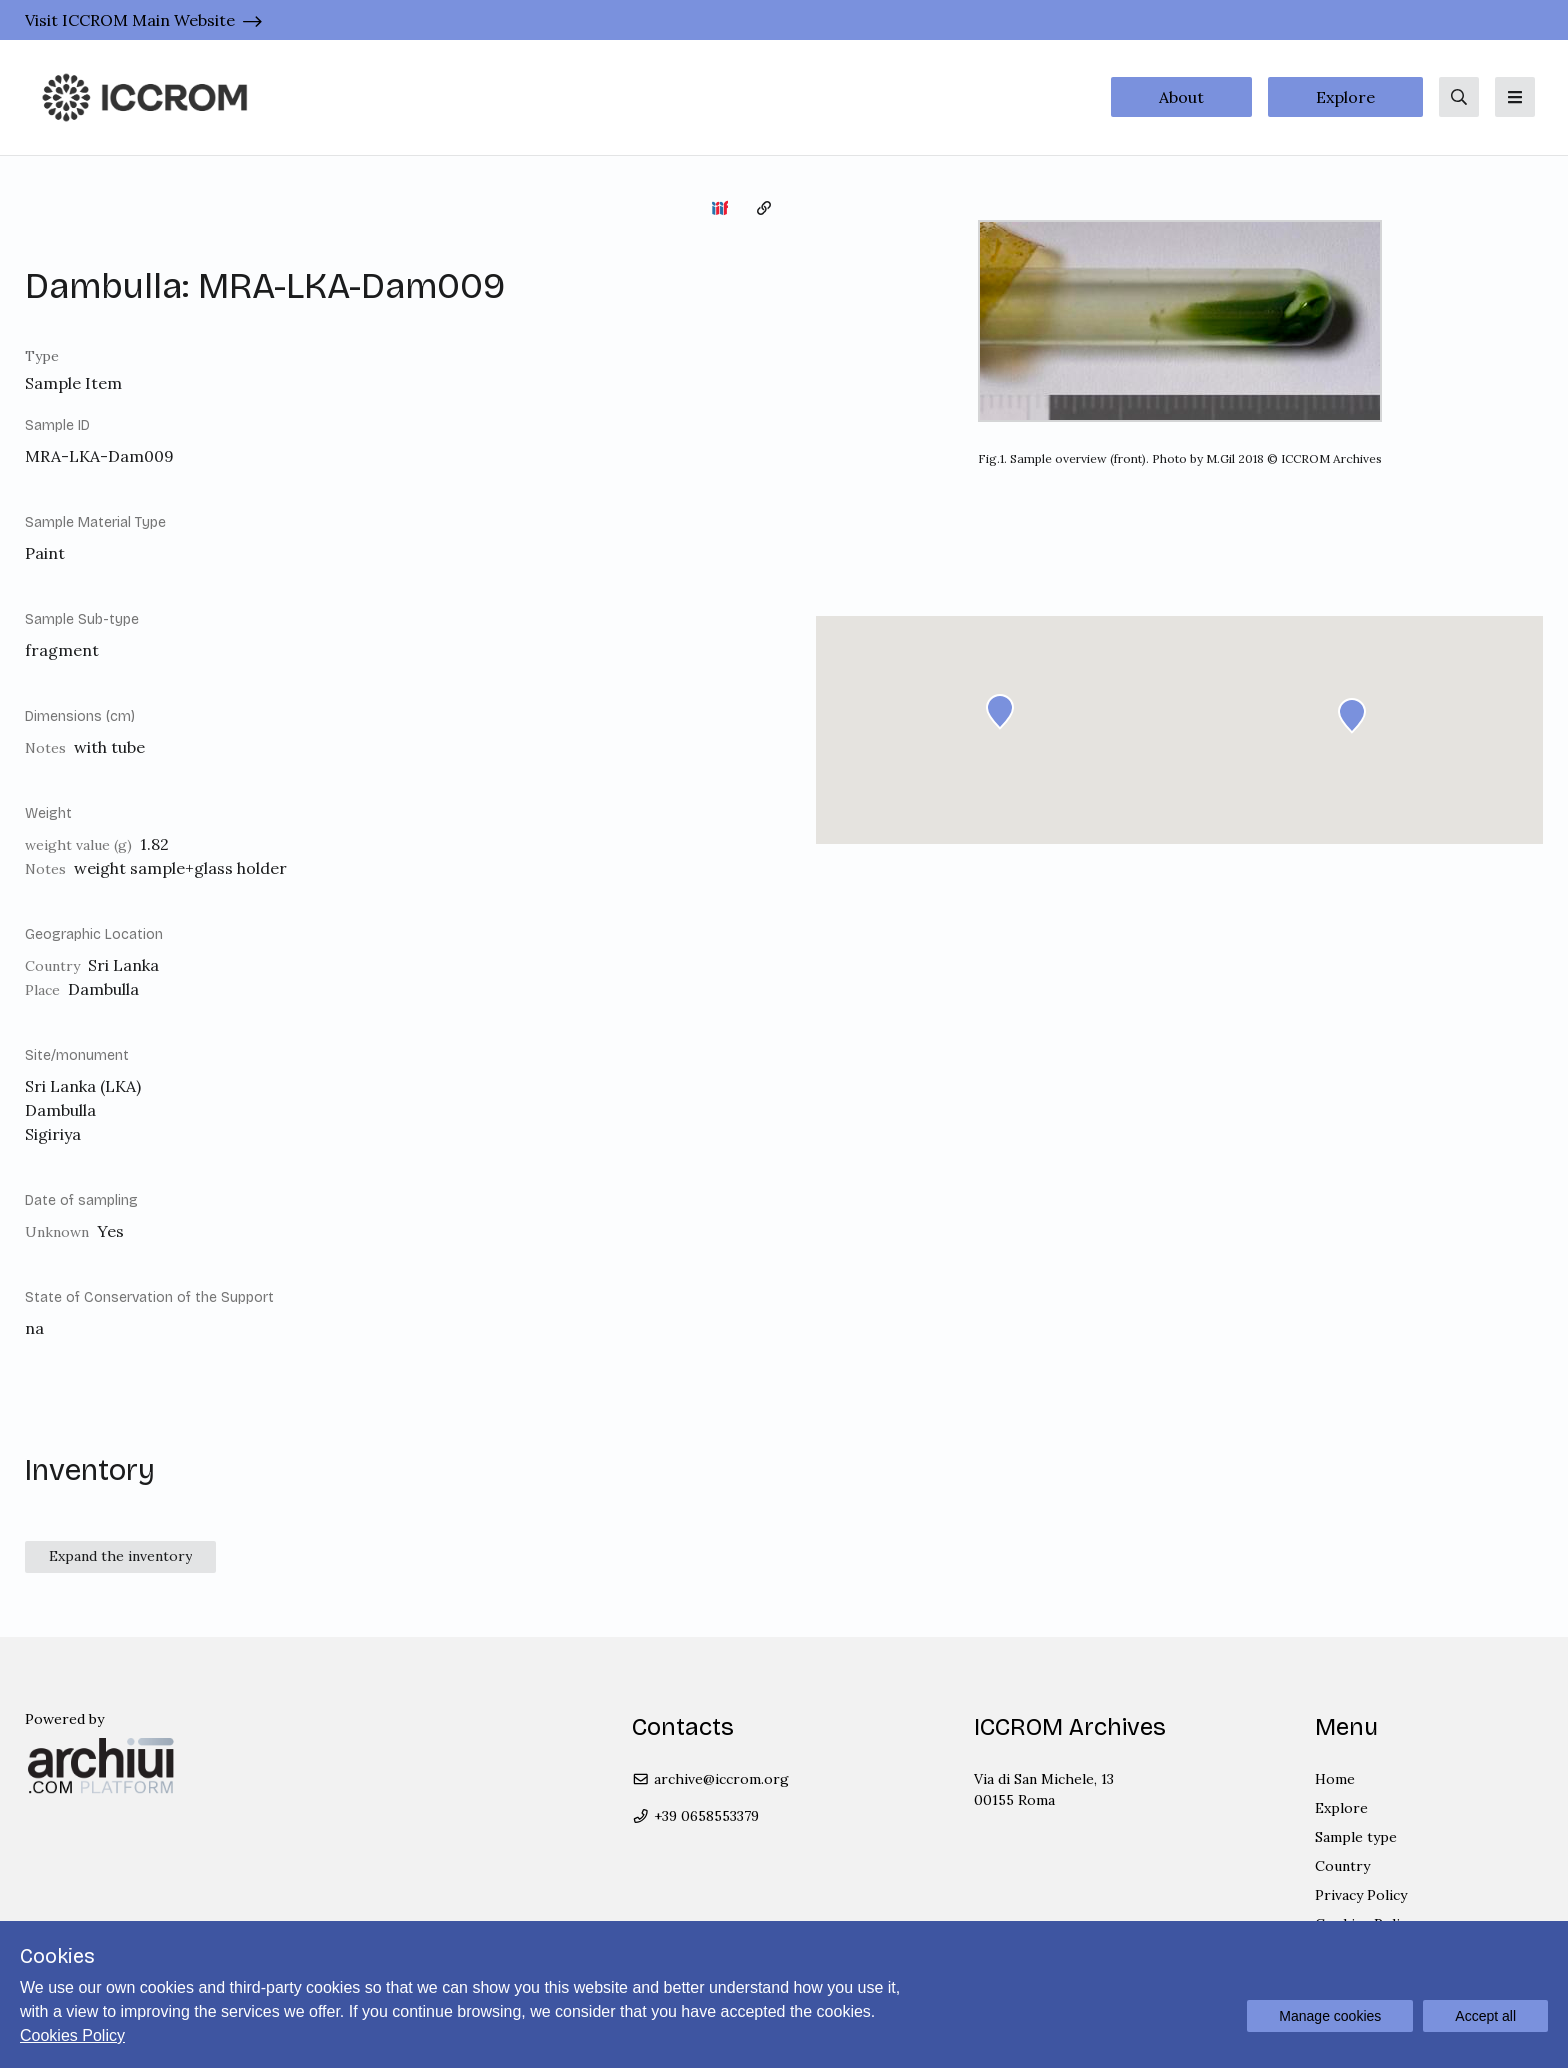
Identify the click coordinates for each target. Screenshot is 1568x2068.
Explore (1345, 97)
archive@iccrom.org (710, 1779)
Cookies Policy (72, 2035)
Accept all (1485, 2016)
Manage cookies (1330, 2016)
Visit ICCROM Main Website (130, 20)
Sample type (1356, 1837)
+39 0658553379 (695, 1816)
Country (1342, 1866)
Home (1335, 1779)
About (1181, 97)
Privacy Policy (1361, 1895)
